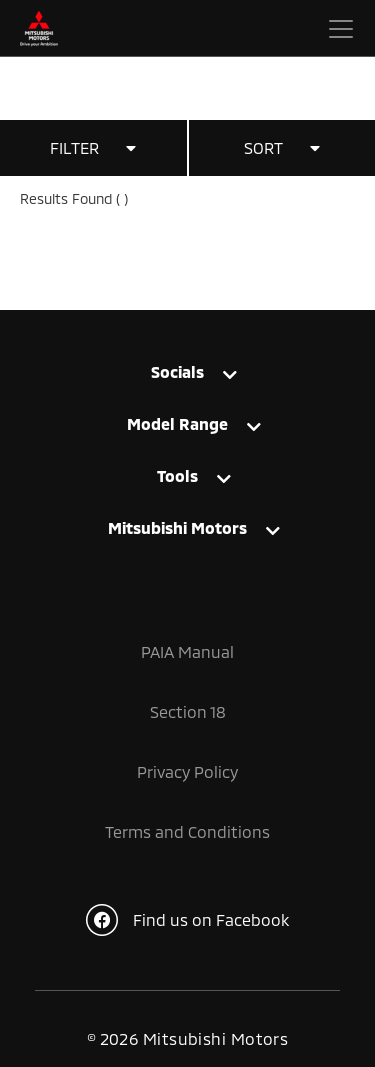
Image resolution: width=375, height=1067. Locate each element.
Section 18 (188, 711)
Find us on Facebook (187, 920)
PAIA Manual (187, 651)
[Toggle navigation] (341, 29)
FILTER (93, 147)
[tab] (187, 371)
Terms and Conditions (187, 831)
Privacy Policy (187, 771)
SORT (282, 147)
